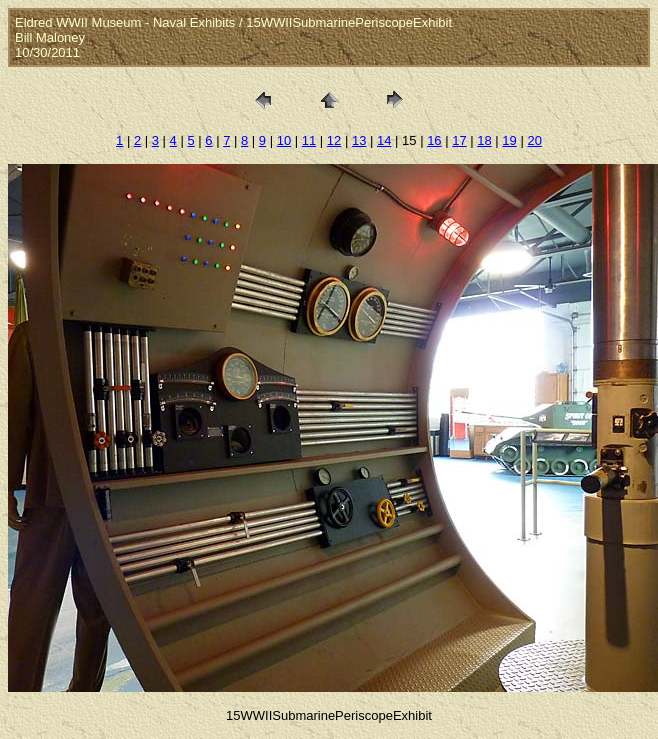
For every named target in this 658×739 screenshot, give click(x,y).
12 (334, 140)
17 (459, 140)
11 (309, 140)
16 (434, 140)
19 (509, 140)
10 (284, 140)
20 (534, 140)
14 (384, 140)
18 (484, 140)
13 (359, 140)
